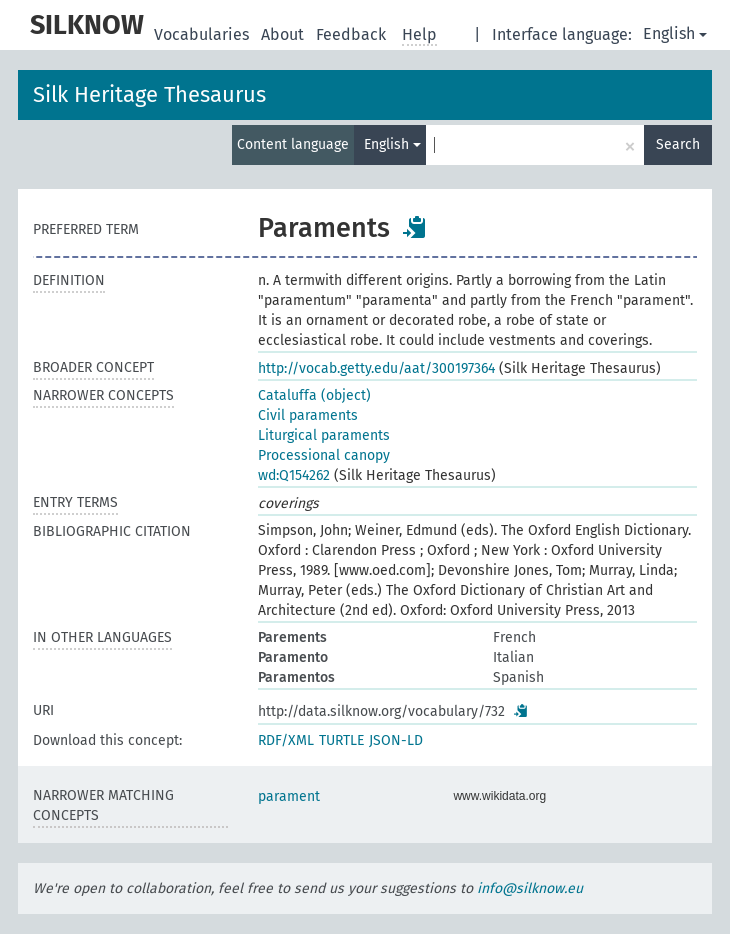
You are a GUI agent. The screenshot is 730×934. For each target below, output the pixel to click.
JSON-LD (396, 740)
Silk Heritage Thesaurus (149, 94)
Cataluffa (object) (314, 395)
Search (678, 144)
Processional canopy (324, 455)
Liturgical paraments (324, 435)
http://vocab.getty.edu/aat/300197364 (376, 368)
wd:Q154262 (294, 475)
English (675, 33)
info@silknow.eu (530, 888)
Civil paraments (308, 415)
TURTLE (341, 740)
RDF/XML (286, 740)
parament (289, 796)
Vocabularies (203, 34)
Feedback (353, 34)
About (284, 34)
